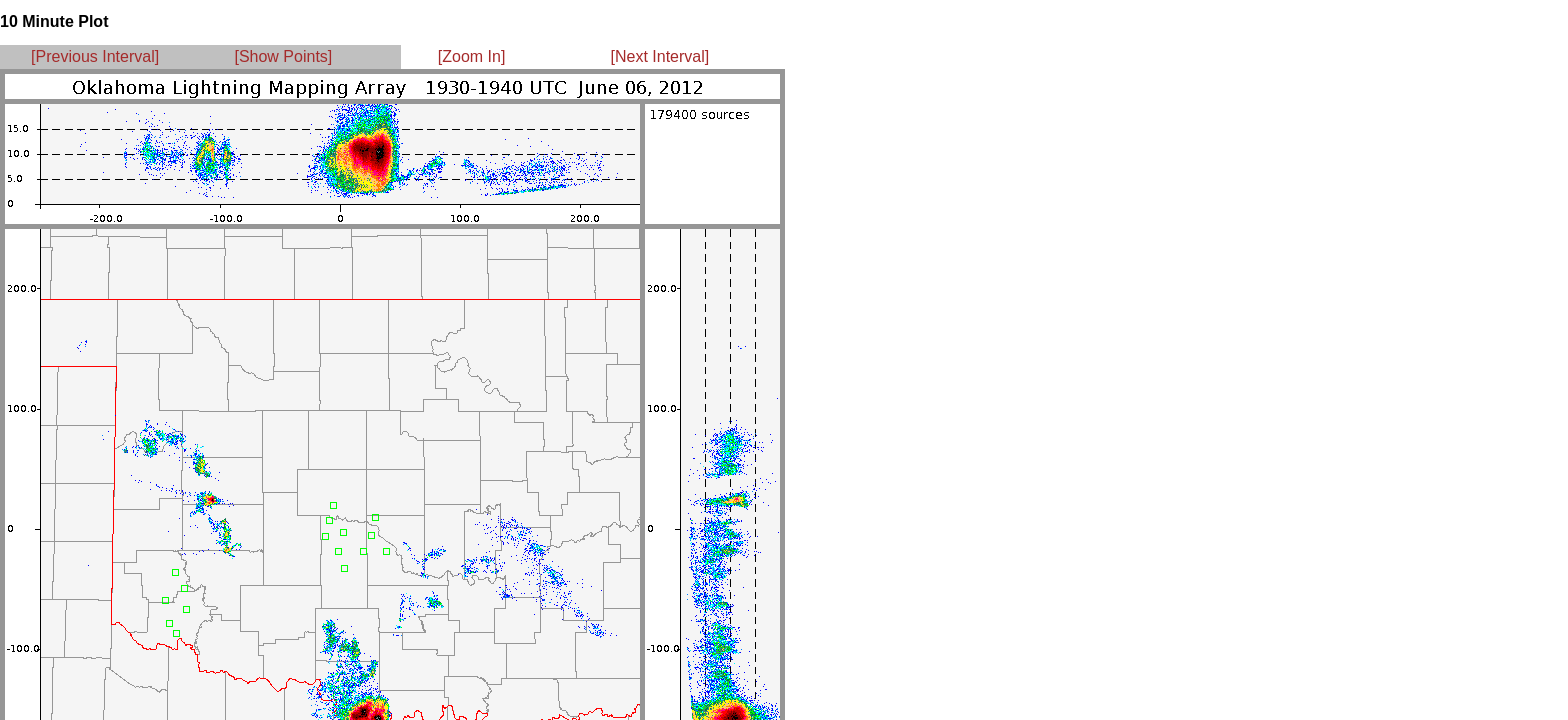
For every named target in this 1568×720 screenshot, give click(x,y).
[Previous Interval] (95, 56)
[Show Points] (283, 56)
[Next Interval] (660, 56)
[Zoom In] (472, 56)
